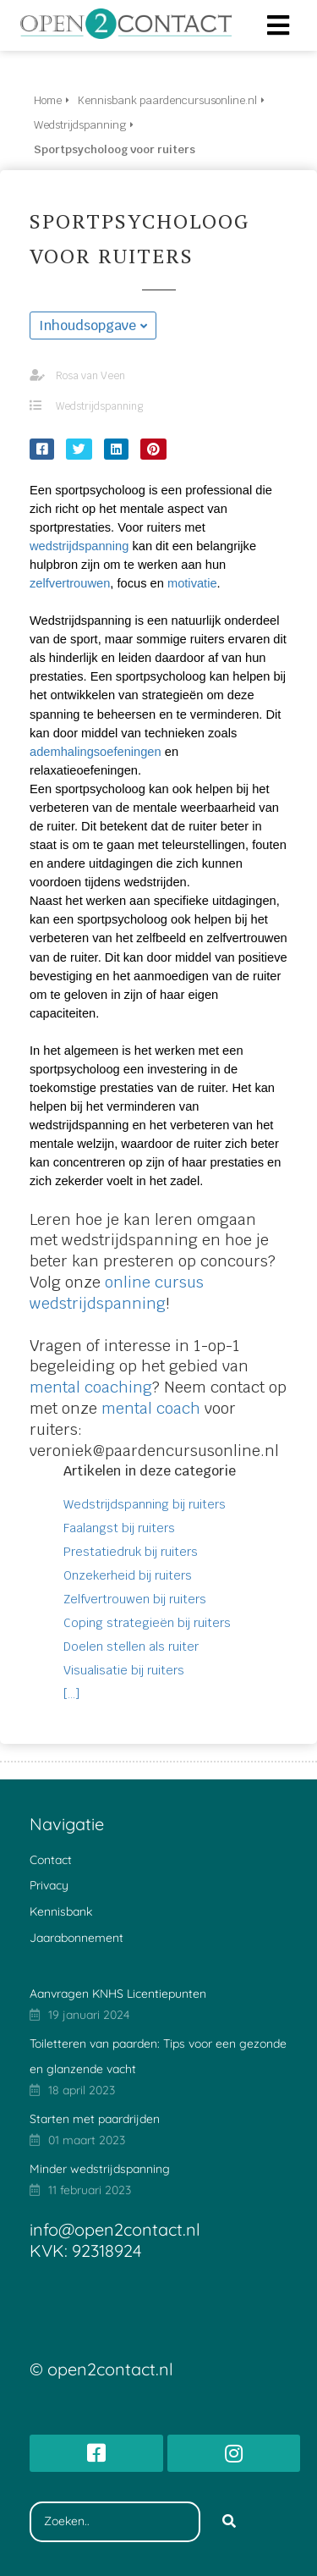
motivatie (192, 583)
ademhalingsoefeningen (95, 751)
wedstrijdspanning (79, 546)
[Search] (229, 2522)
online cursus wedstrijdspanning (117, 1292)
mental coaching (91, 1387)
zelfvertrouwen (70, 583)
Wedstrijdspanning (99, 406)
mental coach (150, 1408)
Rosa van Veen (90, 376)
